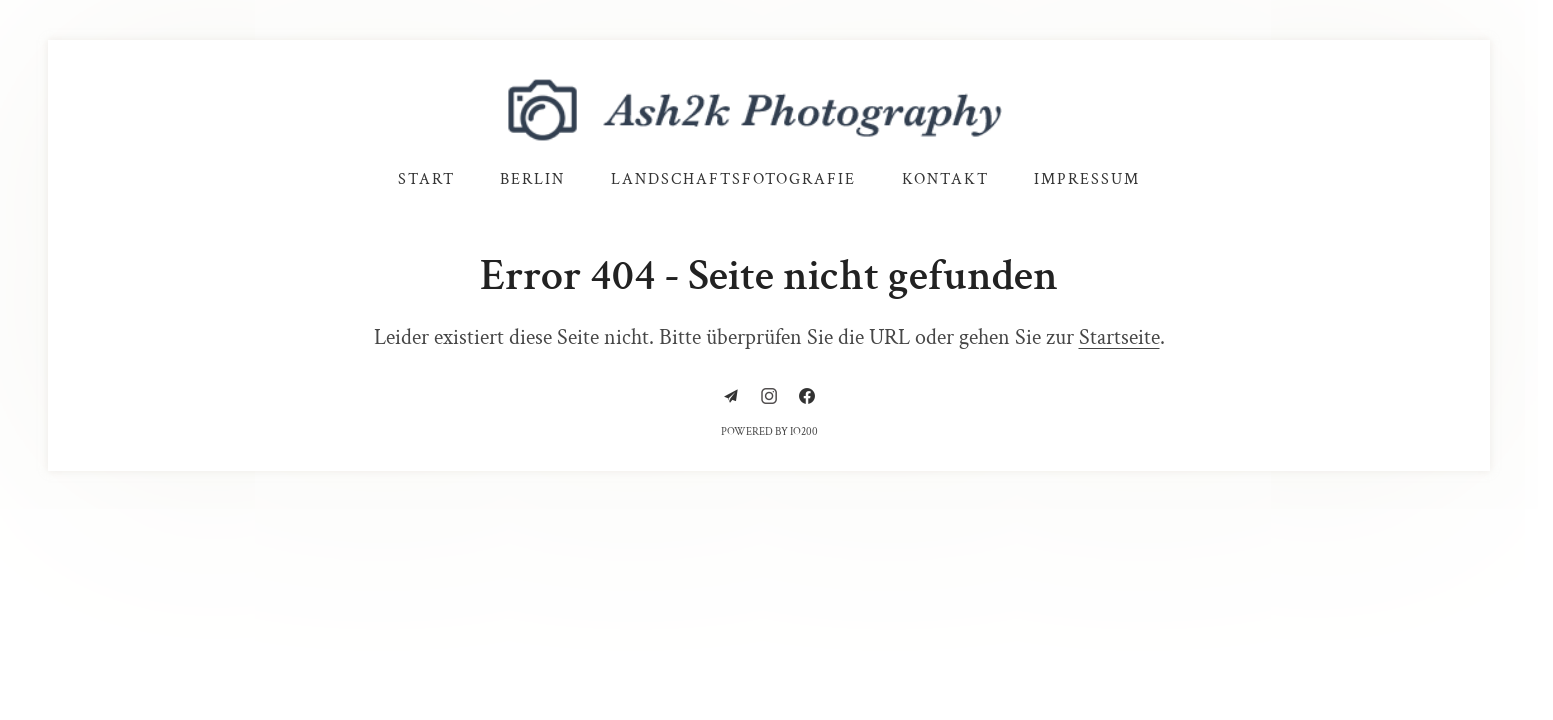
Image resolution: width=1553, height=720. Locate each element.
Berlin (532, 179)
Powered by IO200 (769, 432)
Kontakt (945, 179)
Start (426, 179)
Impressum (1087, 179)
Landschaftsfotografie (733, 179)
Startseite (1119, 337)
